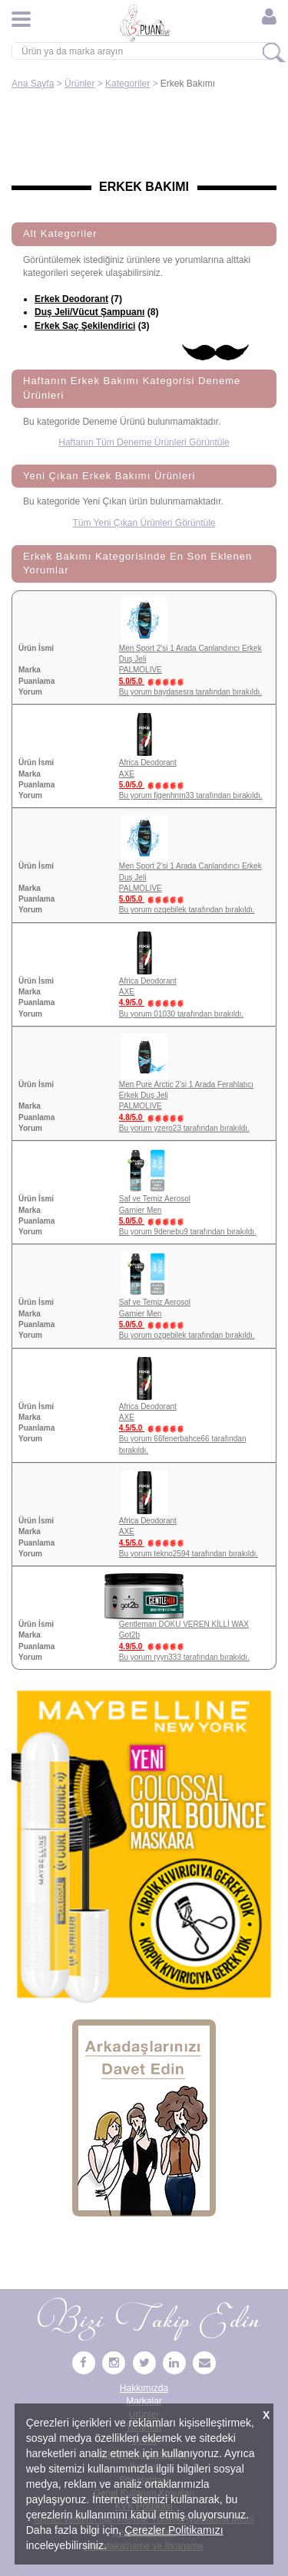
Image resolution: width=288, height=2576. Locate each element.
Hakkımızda (144, 2388)
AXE (126, 774)
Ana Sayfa (33, 83)
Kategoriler (127, 83)
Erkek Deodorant (71, 299)
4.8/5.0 (154, 1117)
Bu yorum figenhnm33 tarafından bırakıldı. (191, 795)
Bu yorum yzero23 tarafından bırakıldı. (184, 1128)
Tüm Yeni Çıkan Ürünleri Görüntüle (143, 523)
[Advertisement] (144, 136)
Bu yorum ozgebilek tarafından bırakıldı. (187, 909)
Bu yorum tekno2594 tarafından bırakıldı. (188, 1553)
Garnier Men (140, 1210)
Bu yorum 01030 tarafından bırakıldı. (181, 1014)
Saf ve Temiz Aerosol (154, 1198)
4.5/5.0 (154, 1428)
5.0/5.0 (154, 681)
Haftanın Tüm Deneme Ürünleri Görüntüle (144, 442)
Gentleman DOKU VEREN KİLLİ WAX (184, 1624)
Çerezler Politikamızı (173, 2530)
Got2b (129, 1635)
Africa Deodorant (148, 762)
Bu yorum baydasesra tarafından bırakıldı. (190, 692)
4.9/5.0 (154, 1002)
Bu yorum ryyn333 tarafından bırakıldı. (184, 1657)
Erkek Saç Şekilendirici (85, 325)
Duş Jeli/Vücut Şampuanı (89, 312)
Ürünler (79, 83)
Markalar (144, 2401)
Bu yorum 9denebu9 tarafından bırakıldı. (188, 1231)
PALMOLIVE (140, 669)
